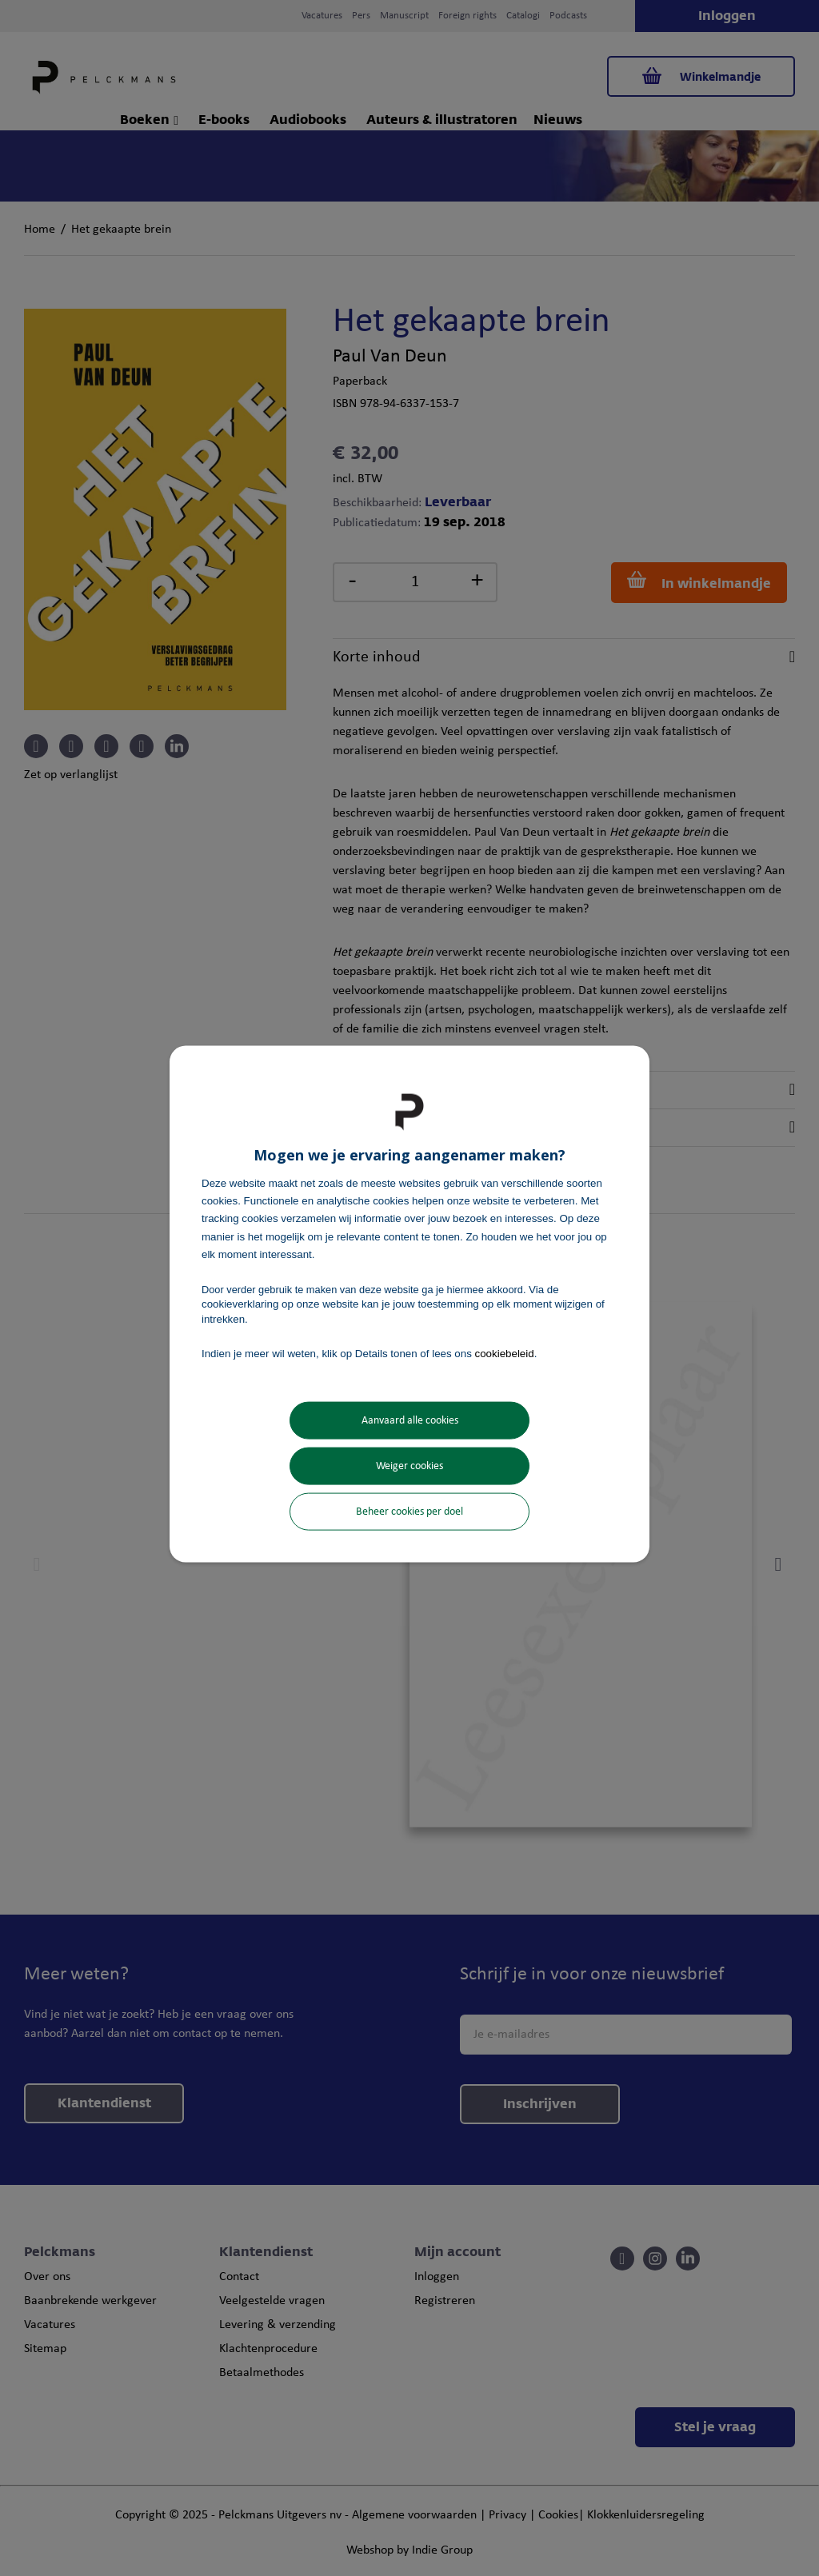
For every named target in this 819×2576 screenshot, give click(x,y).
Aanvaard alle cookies (410, 1421)
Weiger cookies (409, 1466)
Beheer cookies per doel (409, 1512)
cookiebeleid (504, 1353)
